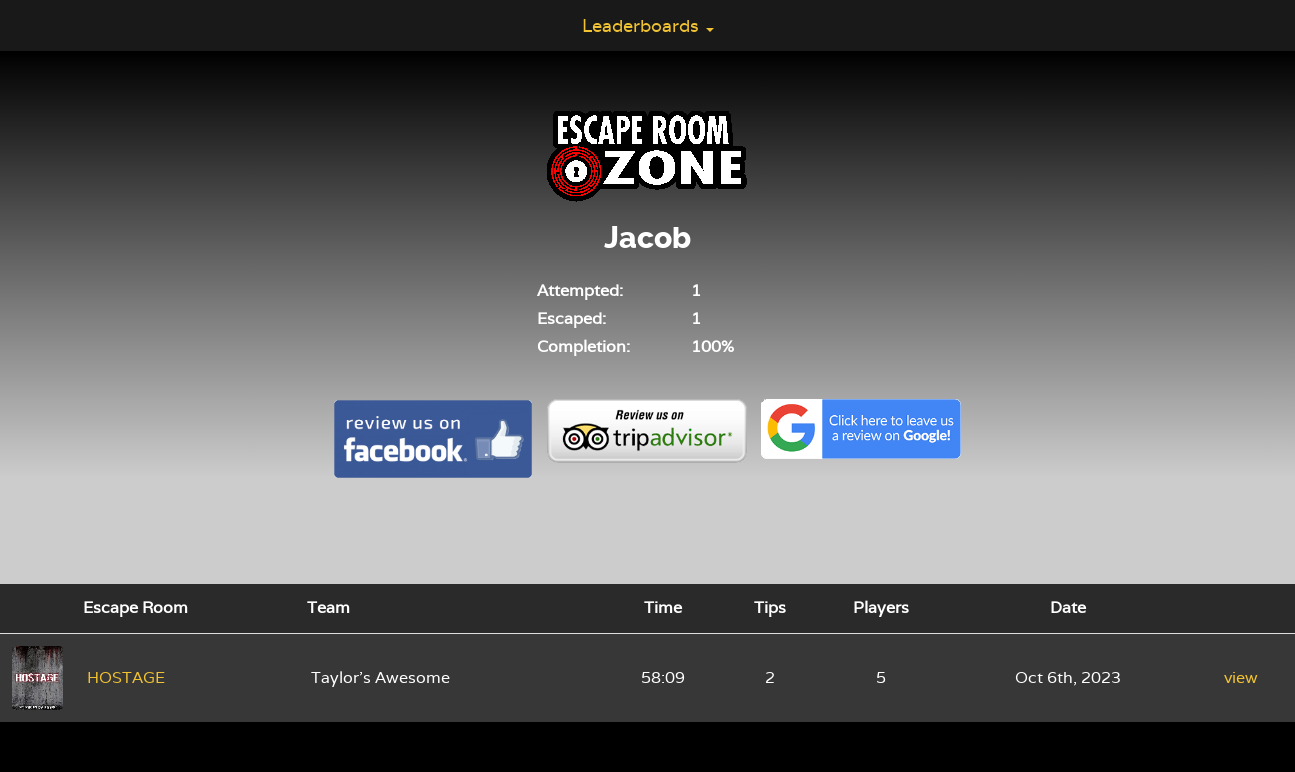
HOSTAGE (126, 677)
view (1241, 677)
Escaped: (571, 318)
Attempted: (580, 290)
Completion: (583, 346)
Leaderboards (648, 25)
